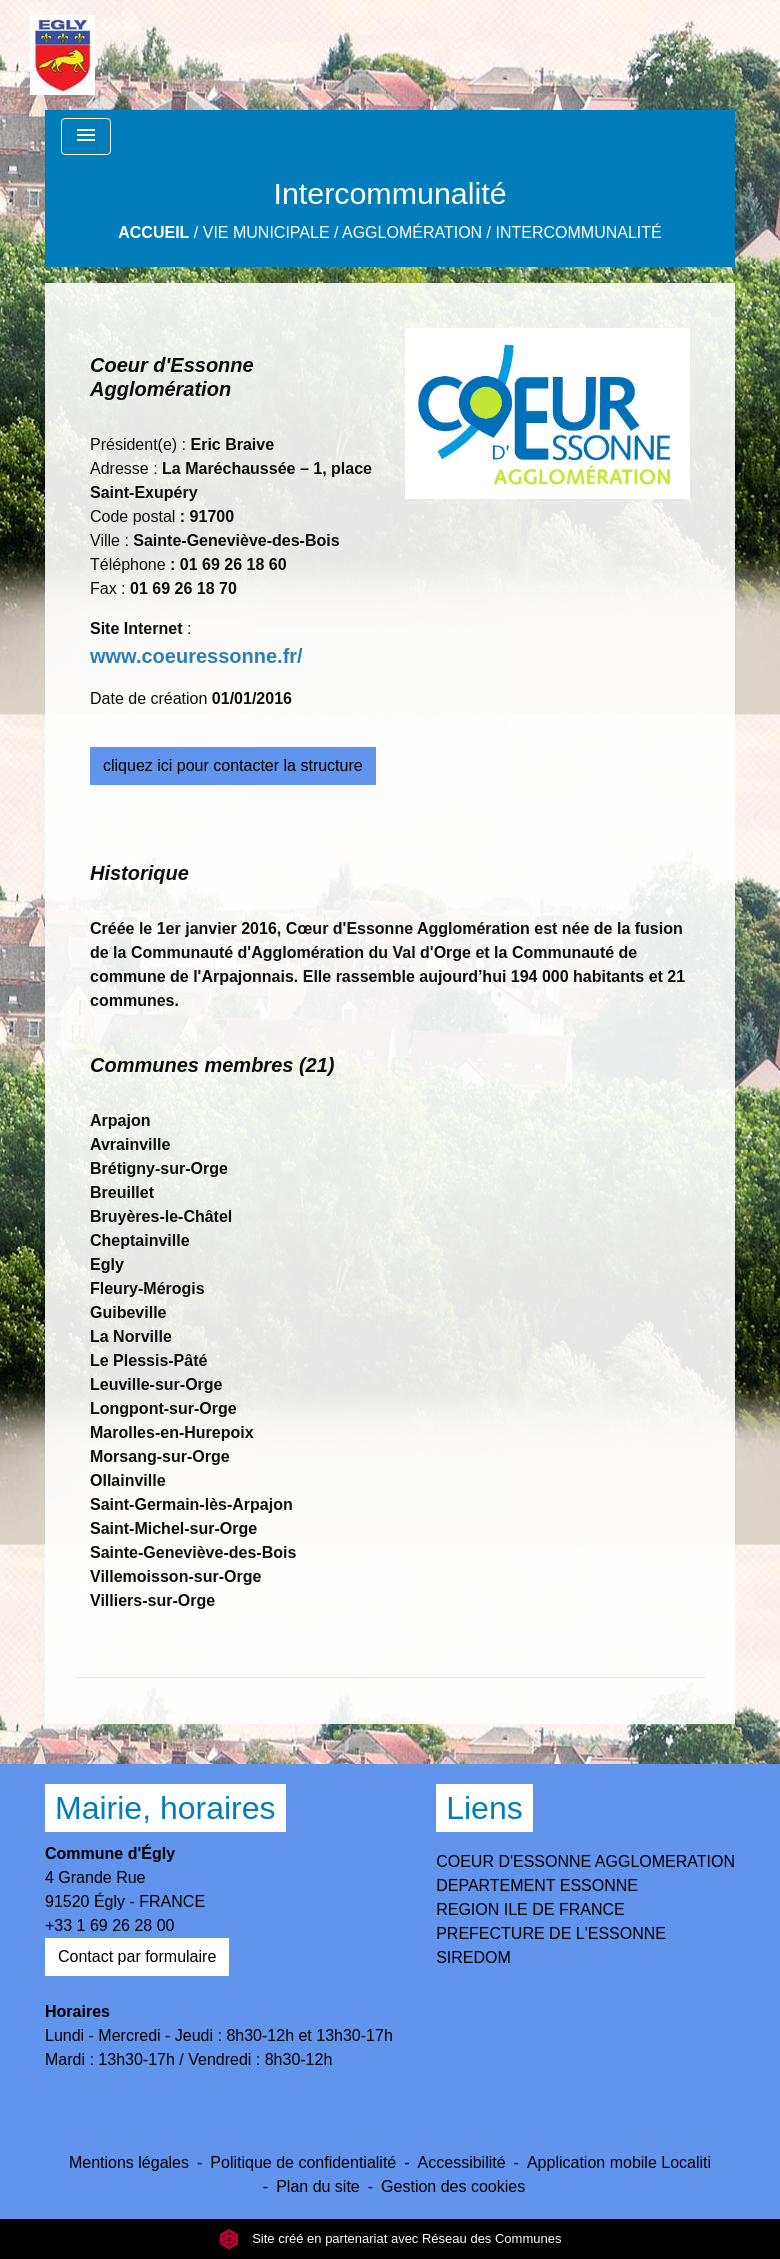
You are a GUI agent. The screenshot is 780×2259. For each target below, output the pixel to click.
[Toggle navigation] (86, 136)
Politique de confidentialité (303, 2162)
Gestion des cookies (453, 2186)
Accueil (153, 232)
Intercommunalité (579, 232)
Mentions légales (129, 2162)
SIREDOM (473, 1957)
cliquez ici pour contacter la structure (233, 765)
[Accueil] (62, 55)
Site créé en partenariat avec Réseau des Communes (390, 2238)
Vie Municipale (266, 232)
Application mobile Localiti (619, 2162)
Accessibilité (462, 2162)
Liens (484, 1808)
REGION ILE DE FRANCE (530, 1909)
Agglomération (412, 232)
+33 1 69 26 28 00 (109, 1925)
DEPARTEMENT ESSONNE (537, 1885)
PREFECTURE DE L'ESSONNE (551, 1933)
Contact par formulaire (137, 1956)
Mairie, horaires (165, 1808)
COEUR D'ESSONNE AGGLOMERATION (585, 1861)
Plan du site (318, 2186)
